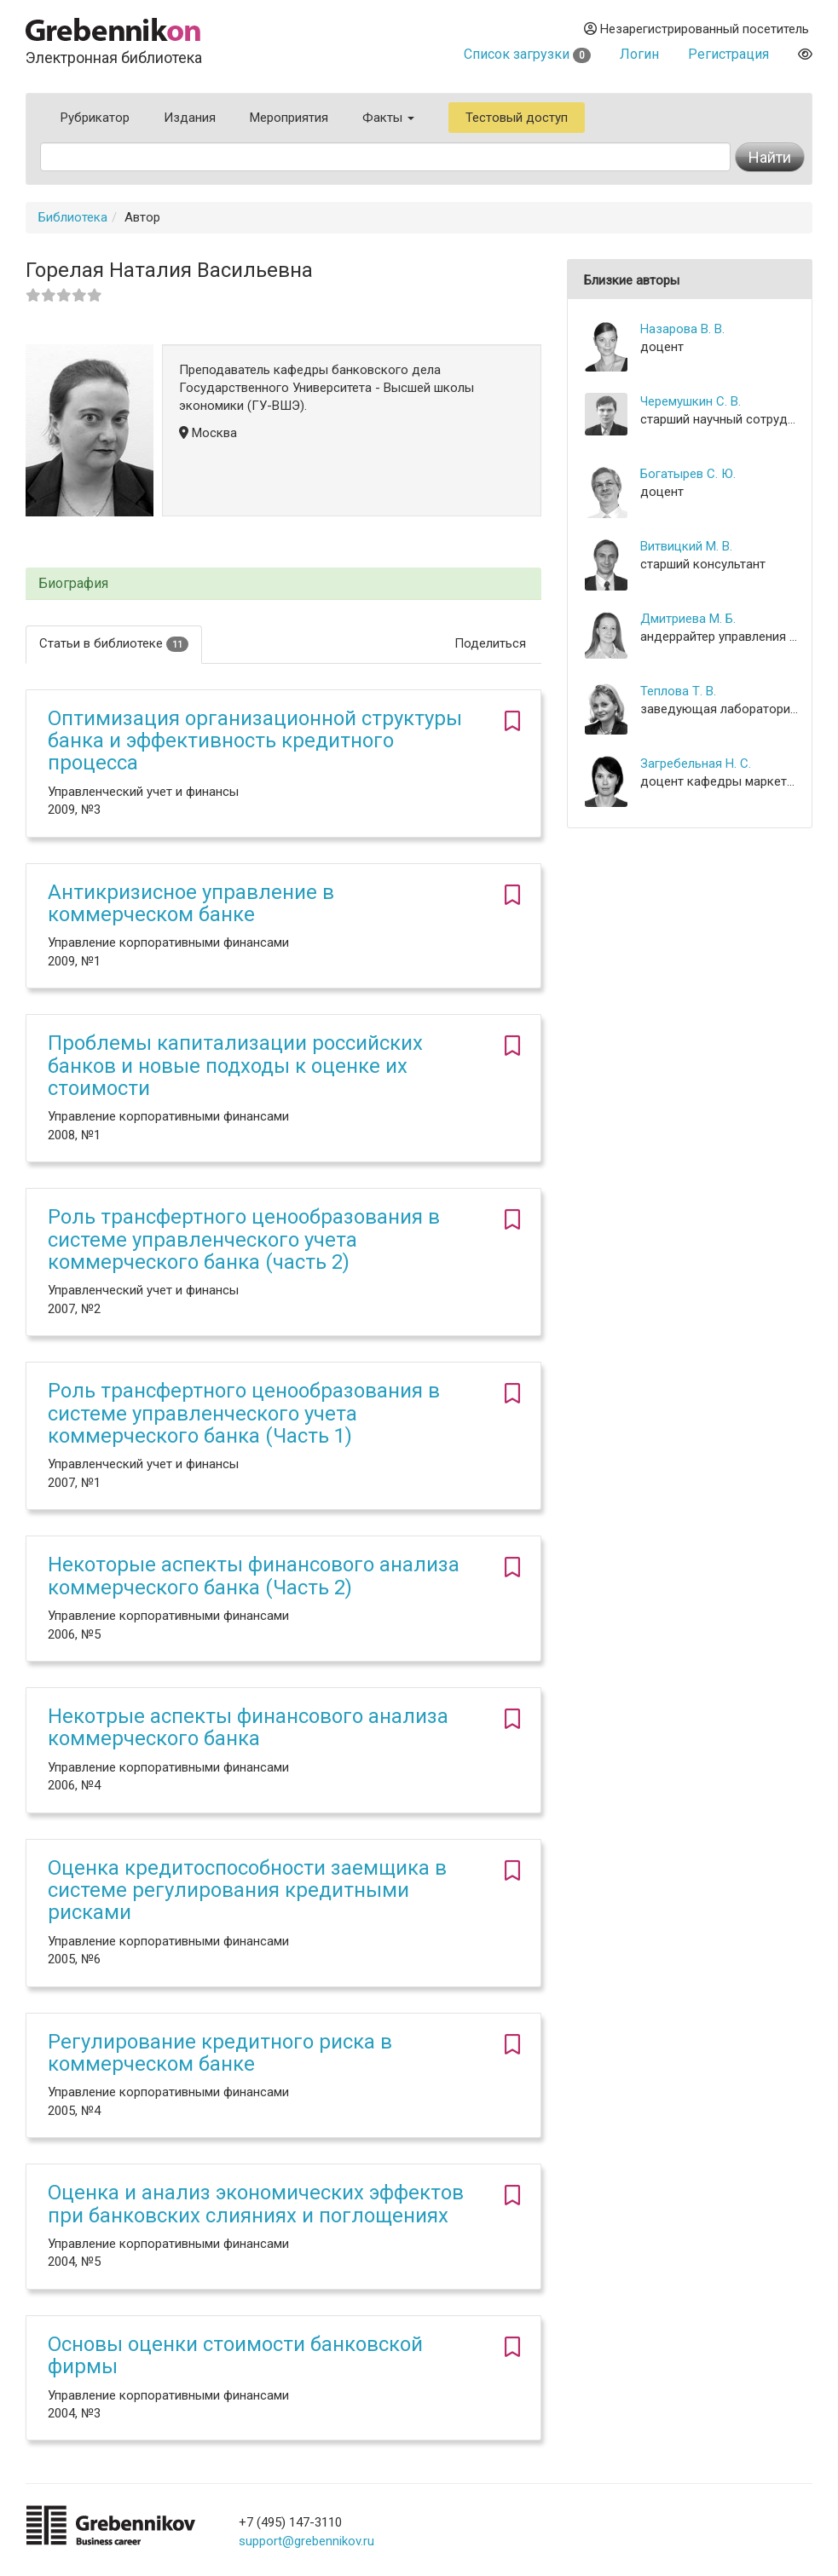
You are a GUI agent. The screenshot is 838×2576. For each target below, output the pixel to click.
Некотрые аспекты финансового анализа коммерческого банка (248, 1727)
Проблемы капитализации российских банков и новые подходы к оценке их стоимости (235, 1065)
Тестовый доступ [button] (516, 117)
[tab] (283, 584)
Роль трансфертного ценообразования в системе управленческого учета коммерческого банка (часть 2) (244, 1239)
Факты (388, 117)
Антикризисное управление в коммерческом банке (191, 903)
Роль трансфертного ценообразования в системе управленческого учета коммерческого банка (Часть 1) (244, 1413)
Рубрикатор (95, 117)
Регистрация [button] (728, 54)
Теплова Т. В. (678, 691)
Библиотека (72, 217)
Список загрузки (527, 54)
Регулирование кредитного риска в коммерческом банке (220, 2053)
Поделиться (490, 643)
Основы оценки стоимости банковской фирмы (235, 2355)
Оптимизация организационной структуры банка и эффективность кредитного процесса (255, 740)
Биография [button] (73, 583)
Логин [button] (639, 54)
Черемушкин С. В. (690, 401)
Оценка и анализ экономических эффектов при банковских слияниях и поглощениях (256, 2204)
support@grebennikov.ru (306, 2541)
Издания (190, 117)
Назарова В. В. (682, 329)
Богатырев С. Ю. (688, 473)
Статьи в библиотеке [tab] (113, 644)
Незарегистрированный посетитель (696, 29)
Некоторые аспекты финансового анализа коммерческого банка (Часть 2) (253, 1576)
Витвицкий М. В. (686, 546)
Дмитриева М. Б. (688, 618)
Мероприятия (289, 117)
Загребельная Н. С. (695, 763)
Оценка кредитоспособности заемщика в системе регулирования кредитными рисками (247, 1890)
